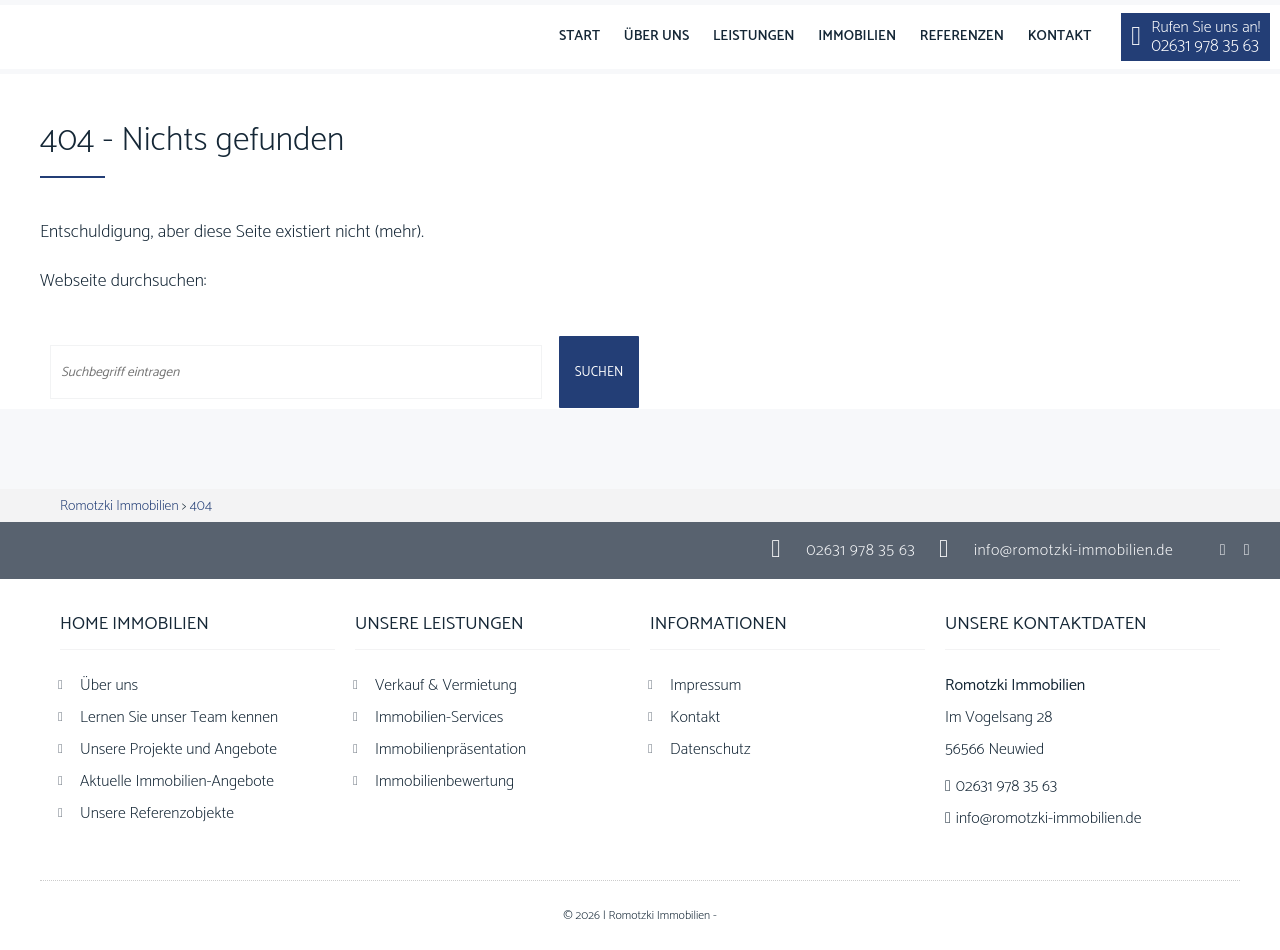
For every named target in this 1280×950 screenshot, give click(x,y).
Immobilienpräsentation (450, 749)
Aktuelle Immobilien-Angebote (177, 781)
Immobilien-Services (439, 717)
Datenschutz (710, 749)
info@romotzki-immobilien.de (1073, 550)
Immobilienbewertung (444, 781)
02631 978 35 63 (860, 550)
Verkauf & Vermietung (446, 685)
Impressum (705, 685)
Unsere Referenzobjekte (157, 813)
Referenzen (962, 36)
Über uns (656, 36)
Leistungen (754, 36)
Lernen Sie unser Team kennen (179, 717)
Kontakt (1060, 36)
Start (579, 36)
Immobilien (857, 36)
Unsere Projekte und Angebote (178, 749)
